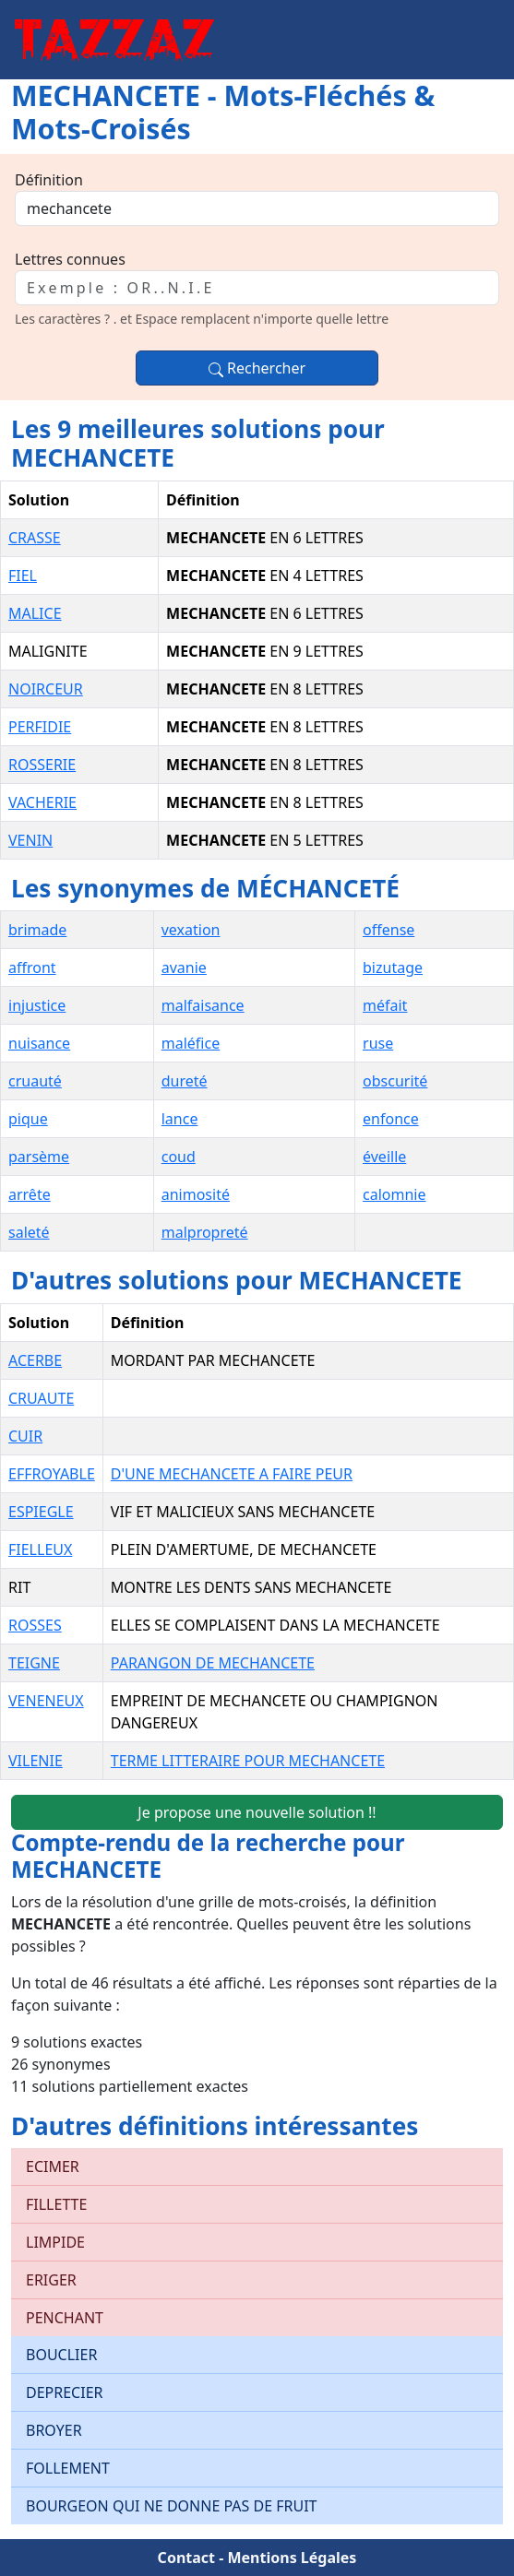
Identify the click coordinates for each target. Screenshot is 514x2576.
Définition (49, 180)
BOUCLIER (61, 2355)
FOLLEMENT (68, 2468)
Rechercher (257, 368)
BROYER (54, 2430)
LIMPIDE (55, 2242)
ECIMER (52, 2166)
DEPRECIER (64, 2392)
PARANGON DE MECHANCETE (213, 1663)
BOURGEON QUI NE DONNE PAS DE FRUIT (171, 2506)
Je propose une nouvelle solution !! (256, 1812)
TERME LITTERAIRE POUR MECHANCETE (248, 1761)
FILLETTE (56, 2204)
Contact (186, 2557)
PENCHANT (64, 2318)
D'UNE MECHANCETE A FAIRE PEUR (232, 1474)
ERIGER (51, 2280)
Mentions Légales (291, 2557)
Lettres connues (70, 259)
